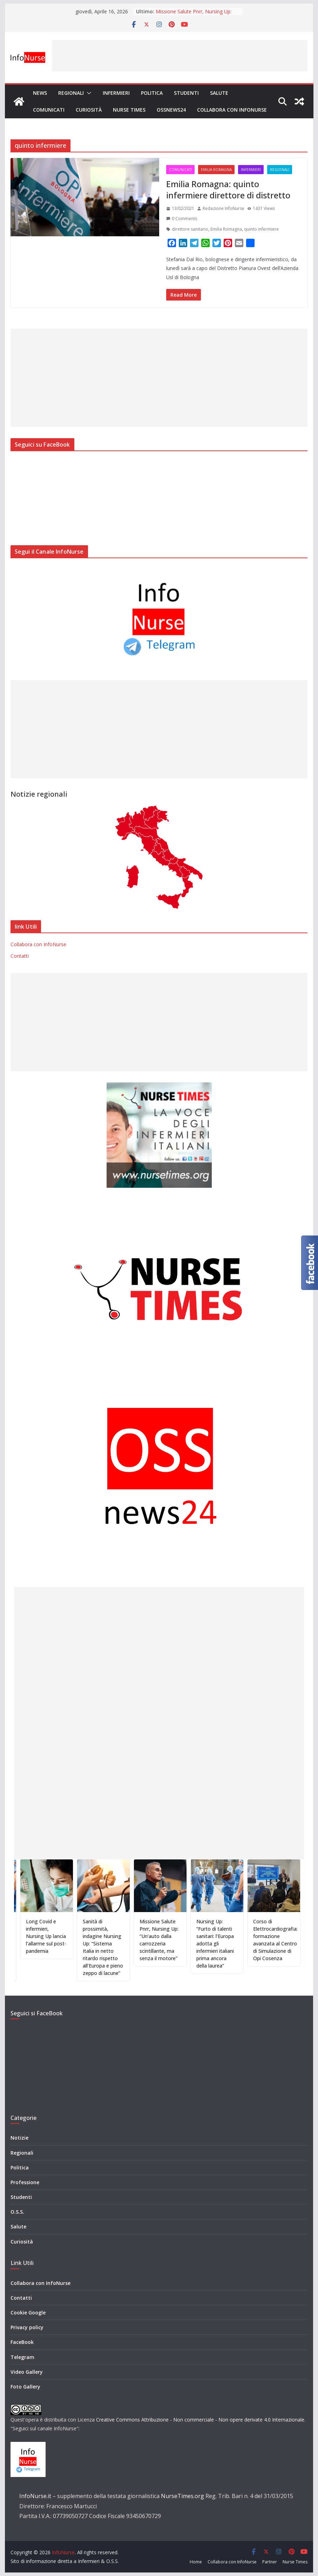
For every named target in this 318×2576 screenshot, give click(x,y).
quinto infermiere (261, 229)
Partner (269, 2562)
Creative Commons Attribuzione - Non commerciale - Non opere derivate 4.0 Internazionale (200, 2419)
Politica (152, 93)
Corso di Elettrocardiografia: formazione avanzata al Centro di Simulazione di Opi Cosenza (284, 1940)
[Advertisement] (179, 56)
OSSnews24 (171, 109)
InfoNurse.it (35, 2496)
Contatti (20, 956)
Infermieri (116, 93)
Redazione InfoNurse (223, 208)
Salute (219, 93)
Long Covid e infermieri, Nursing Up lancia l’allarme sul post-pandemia (55, 1936)
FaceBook (22, 2342)
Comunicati (49, 109)
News (40, 93)
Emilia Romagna (216, 169)
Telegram (22, 2357)
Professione (25, 2182)
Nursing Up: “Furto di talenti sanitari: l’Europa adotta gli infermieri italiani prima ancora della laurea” (224, 1943)
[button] (88, 93)
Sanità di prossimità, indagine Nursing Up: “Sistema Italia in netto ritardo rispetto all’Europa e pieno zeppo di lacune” (112, 1947)
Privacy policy (27, 2327)
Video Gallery (27, 2372)
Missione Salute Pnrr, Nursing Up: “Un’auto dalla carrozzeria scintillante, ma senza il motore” (167, 1940)
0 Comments (181, 219)
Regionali (71, 93)
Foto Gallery (25, 2386)
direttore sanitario (190, 229)
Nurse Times (129, 109)
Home (196, 2562)
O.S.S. (17, 2211)
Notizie (19, 2137)
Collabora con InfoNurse (232, 109)
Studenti (186, 93)
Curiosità (89, 109)
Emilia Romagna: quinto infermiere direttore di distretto (229, 189)
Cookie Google (28, 2312)
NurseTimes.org (182, 2496)
